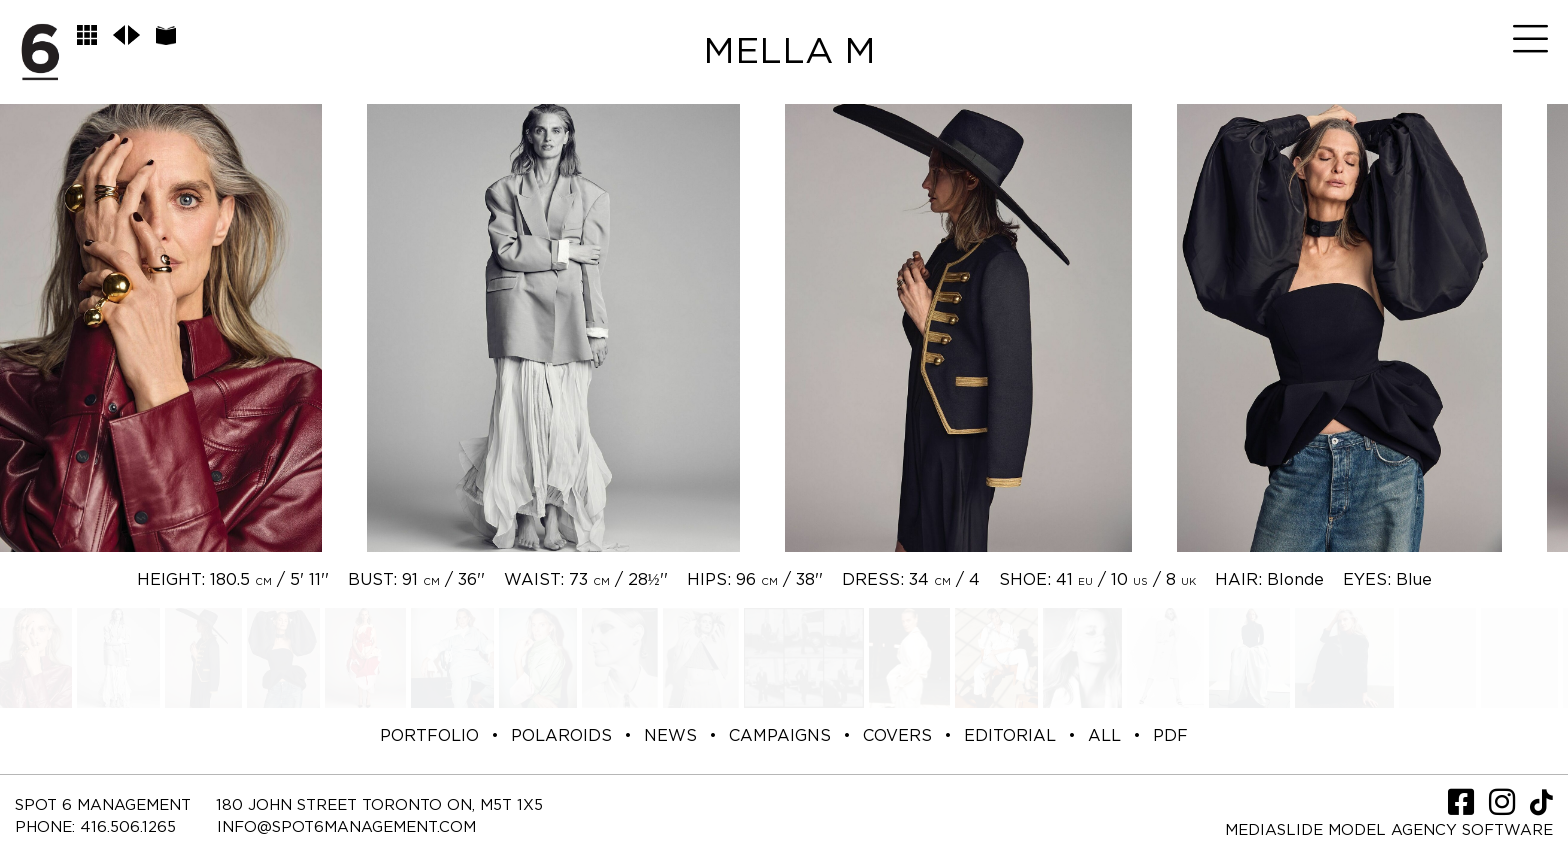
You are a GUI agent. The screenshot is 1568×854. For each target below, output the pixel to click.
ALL (1104, 736)
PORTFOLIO (429, 736)
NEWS (670, 736)
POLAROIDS (561, 736)
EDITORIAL (1010, 736)
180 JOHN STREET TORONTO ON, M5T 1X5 (379, 805)
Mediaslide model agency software (1389, 830)
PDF (1170, 736)
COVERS (897, 736)
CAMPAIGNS (780, 736)
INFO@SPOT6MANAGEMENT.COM (346, 827)
